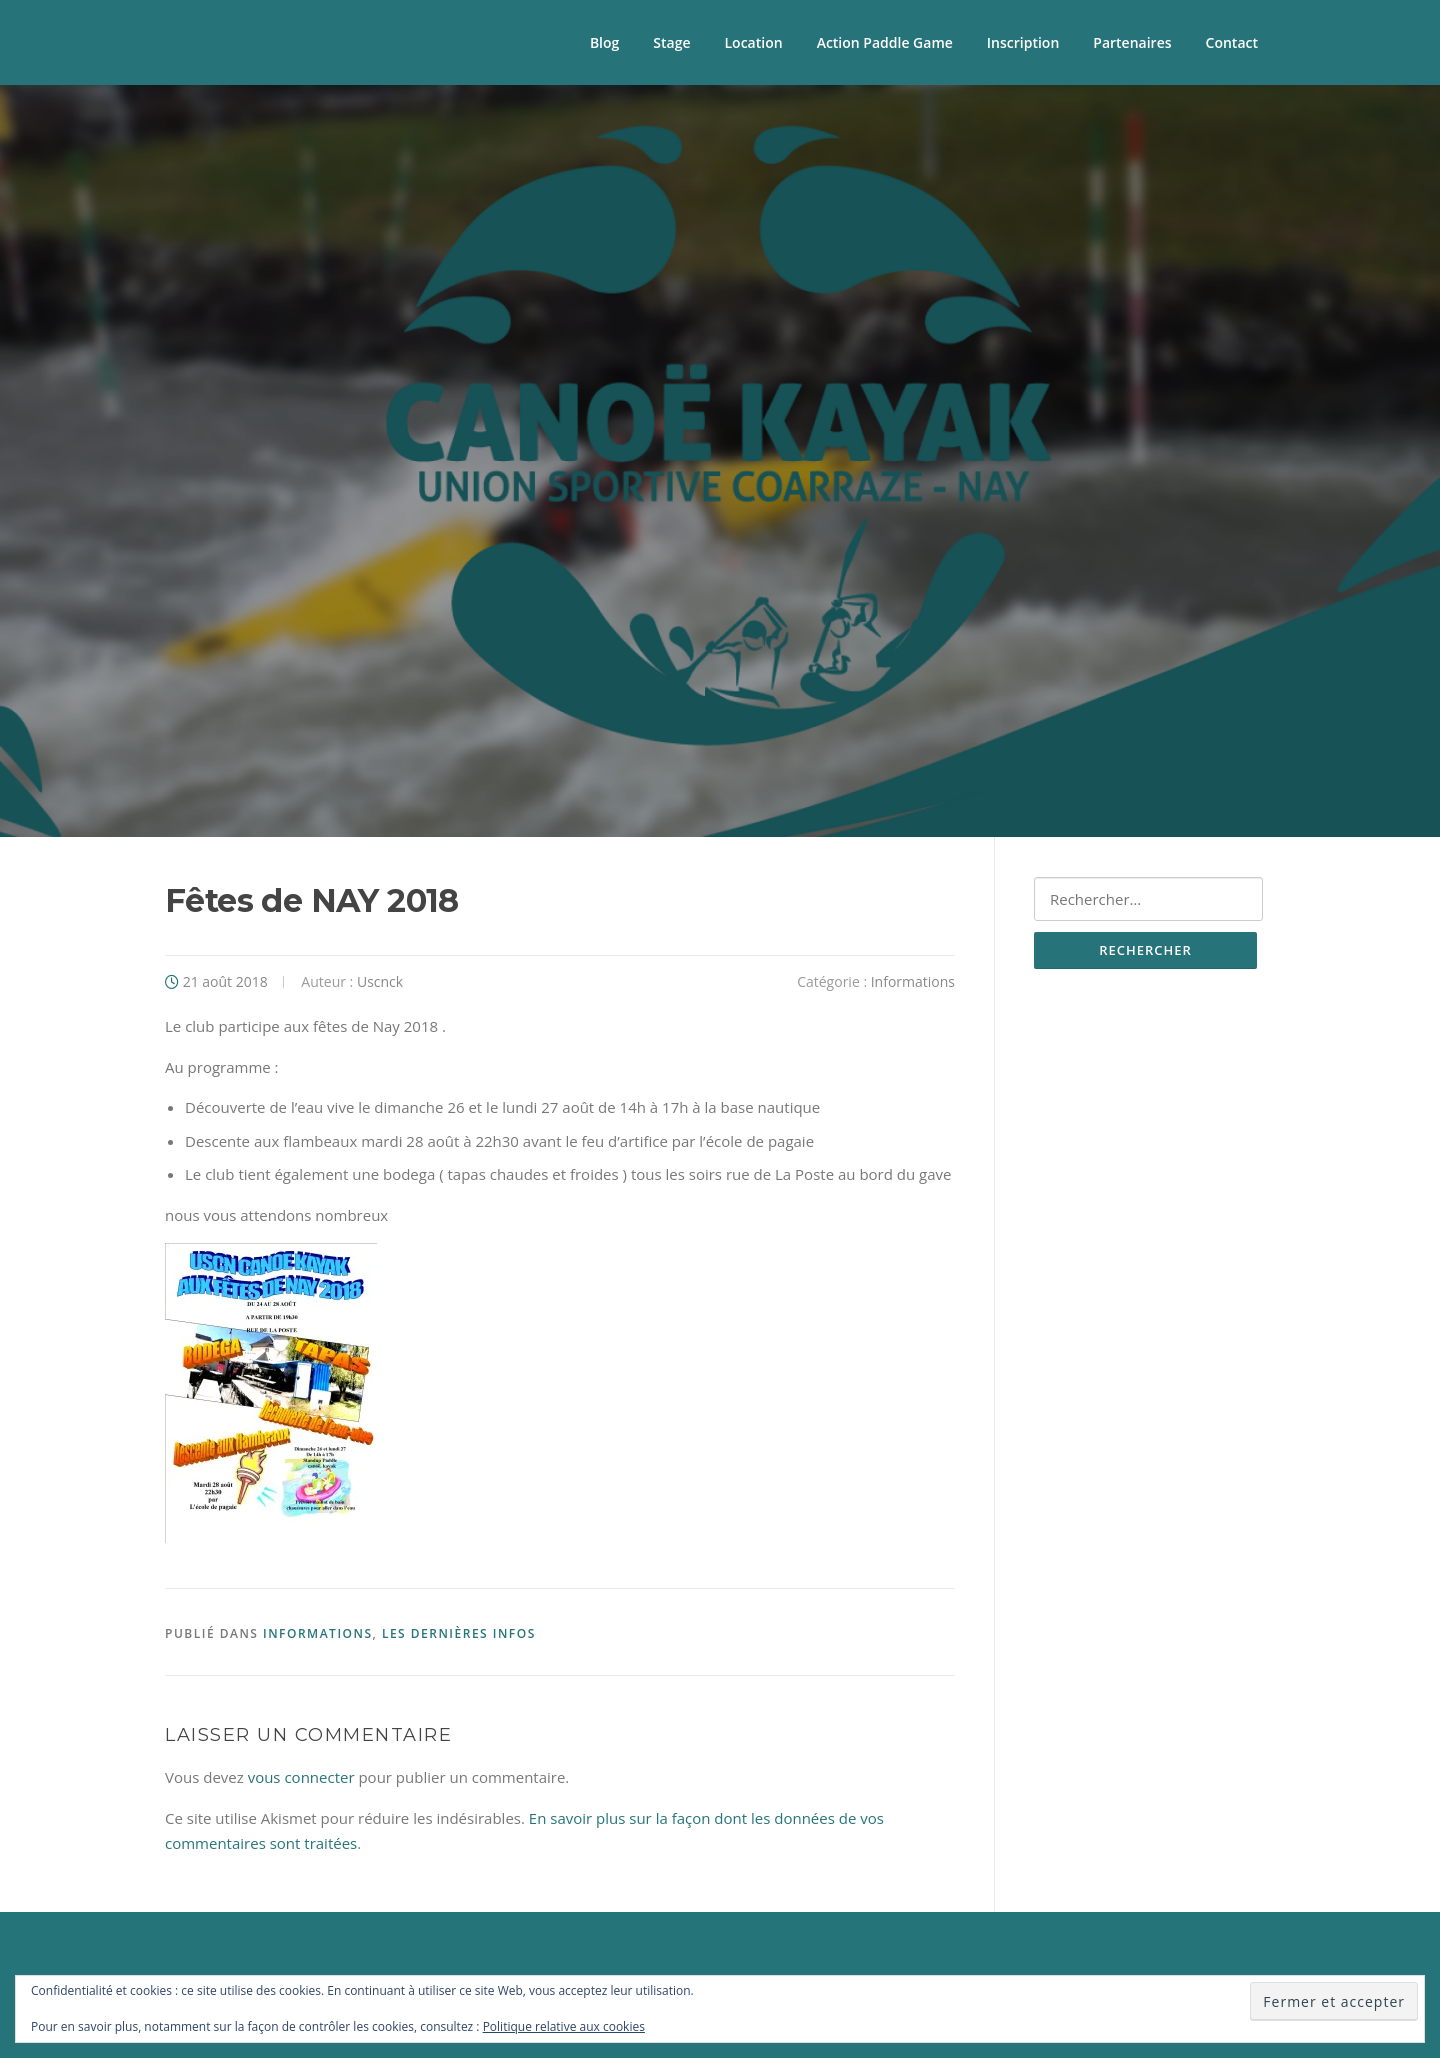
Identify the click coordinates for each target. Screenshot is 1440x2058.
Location (754, 42)
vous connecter (301, 1777)
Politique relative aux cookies (564, 2026)
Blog (604, 42)
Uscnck (380, 981)
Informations (913, 981)
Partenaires (1132, 42)
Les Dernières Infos (459, 1633)
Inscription (1023, 42)
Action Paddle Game (885, 42)
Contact (1232, 42)
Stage (671, 42)
